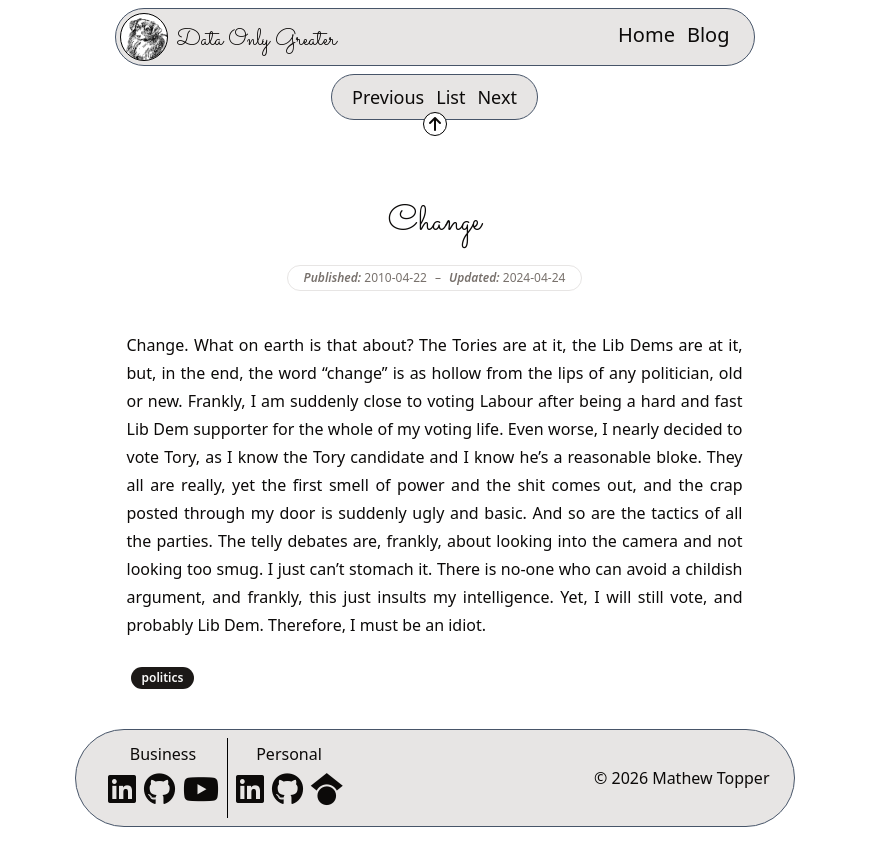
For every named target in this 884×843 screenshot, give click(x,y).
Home (646, 34)
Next (497, 97)
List (450, 97)
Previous (388, 97)
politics (163, 677)
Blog (708, 34)
